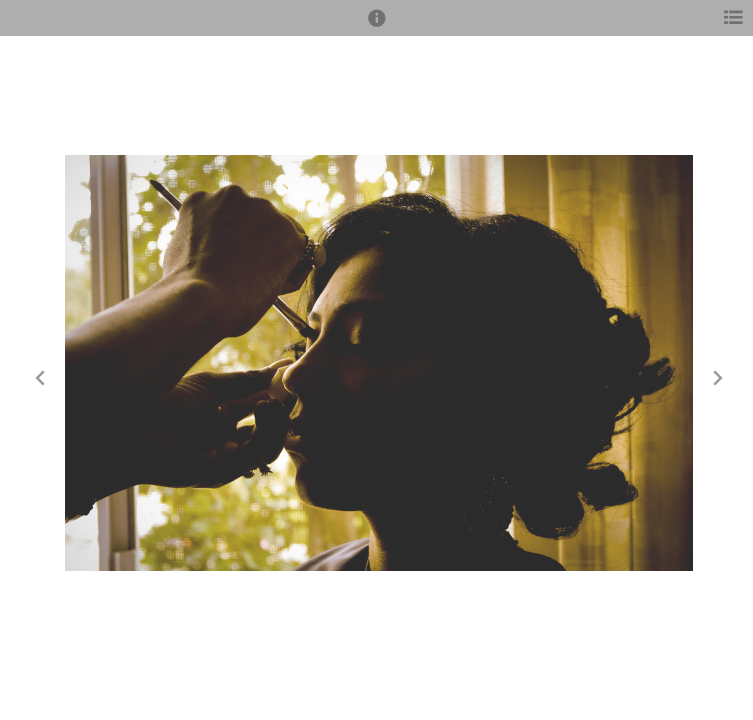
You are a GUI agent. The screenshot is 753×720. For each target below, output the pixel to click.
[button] (377, 27)
